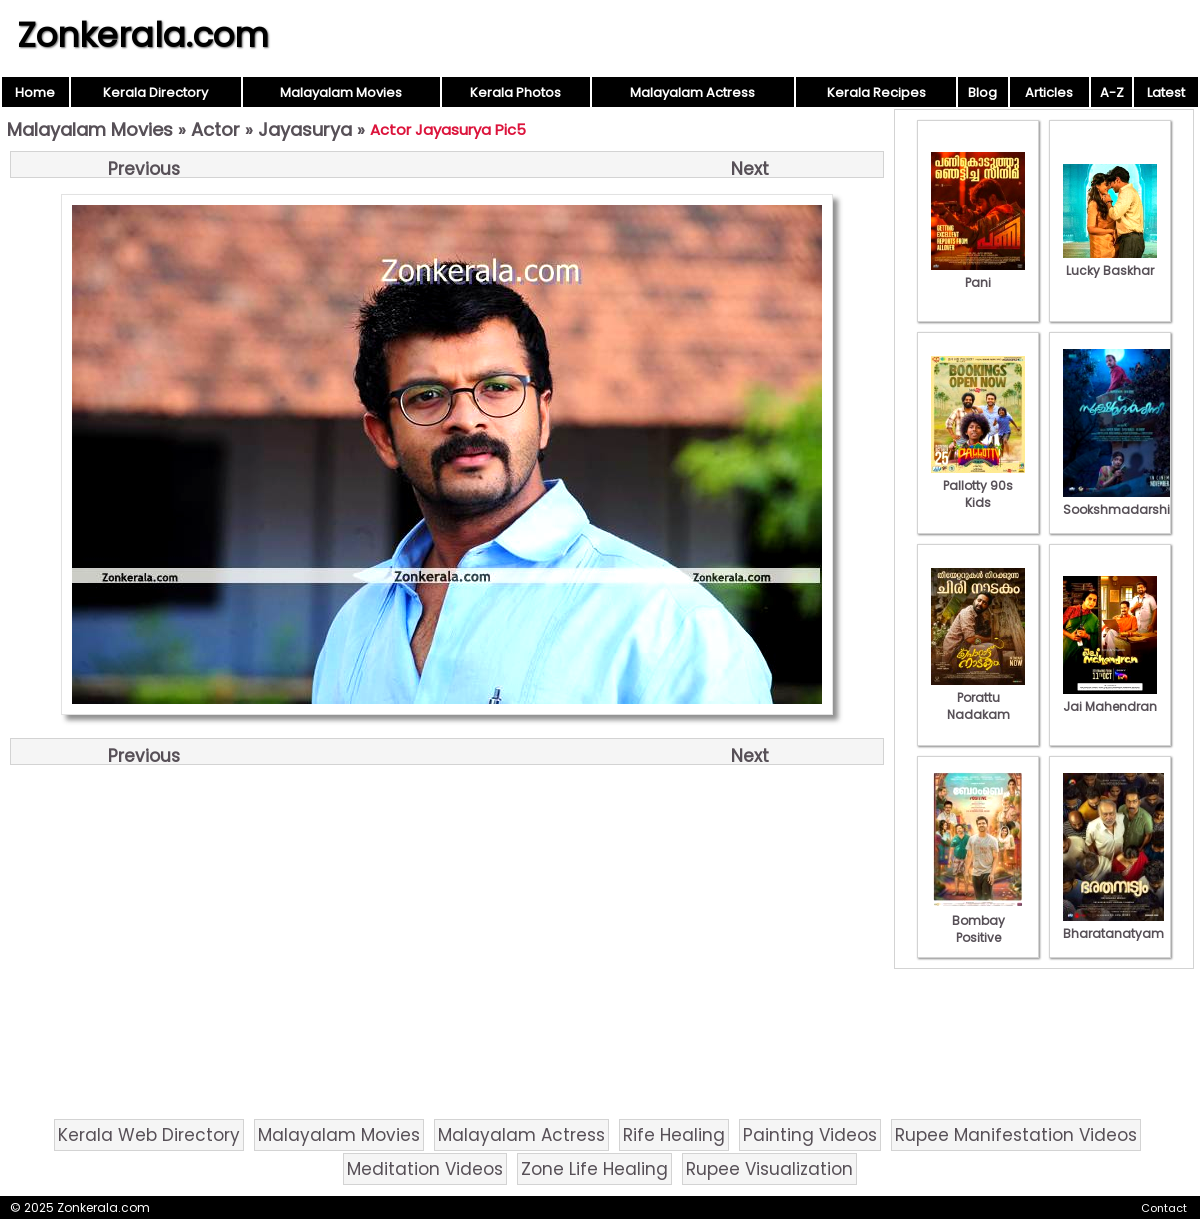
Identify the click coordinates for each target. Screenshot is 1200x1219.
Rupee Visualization (769, 1169)
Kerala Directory (155, 92)
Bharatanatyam (1113, 925)
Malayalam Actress (692, 92)
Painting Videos (810, 1135)
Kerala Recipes (876, 92)
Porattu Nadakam (978, 697)
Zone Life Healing (594, 1169)
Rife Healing (674, 1135)
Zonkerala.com (143, 35)
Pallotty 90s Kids (978, 485)
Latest (1166, 92)
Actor (215, 129)
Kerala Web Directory (149, 1135)
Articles (1049, 92)
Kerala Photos (515, 92)
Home (35, 92)
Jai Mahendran (1110, 698)
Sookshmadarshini (1122, 501)
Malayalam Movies (341, 92)
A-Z (1112, 92)
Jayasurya (305, 129)
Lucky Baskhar (1110, 262)
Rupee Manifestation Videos (1016, 1135)
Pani (978, 274)
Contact (1164, 1208)
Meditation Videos (425, 1169)
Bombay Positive (978, 920)
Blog (982, 92)
